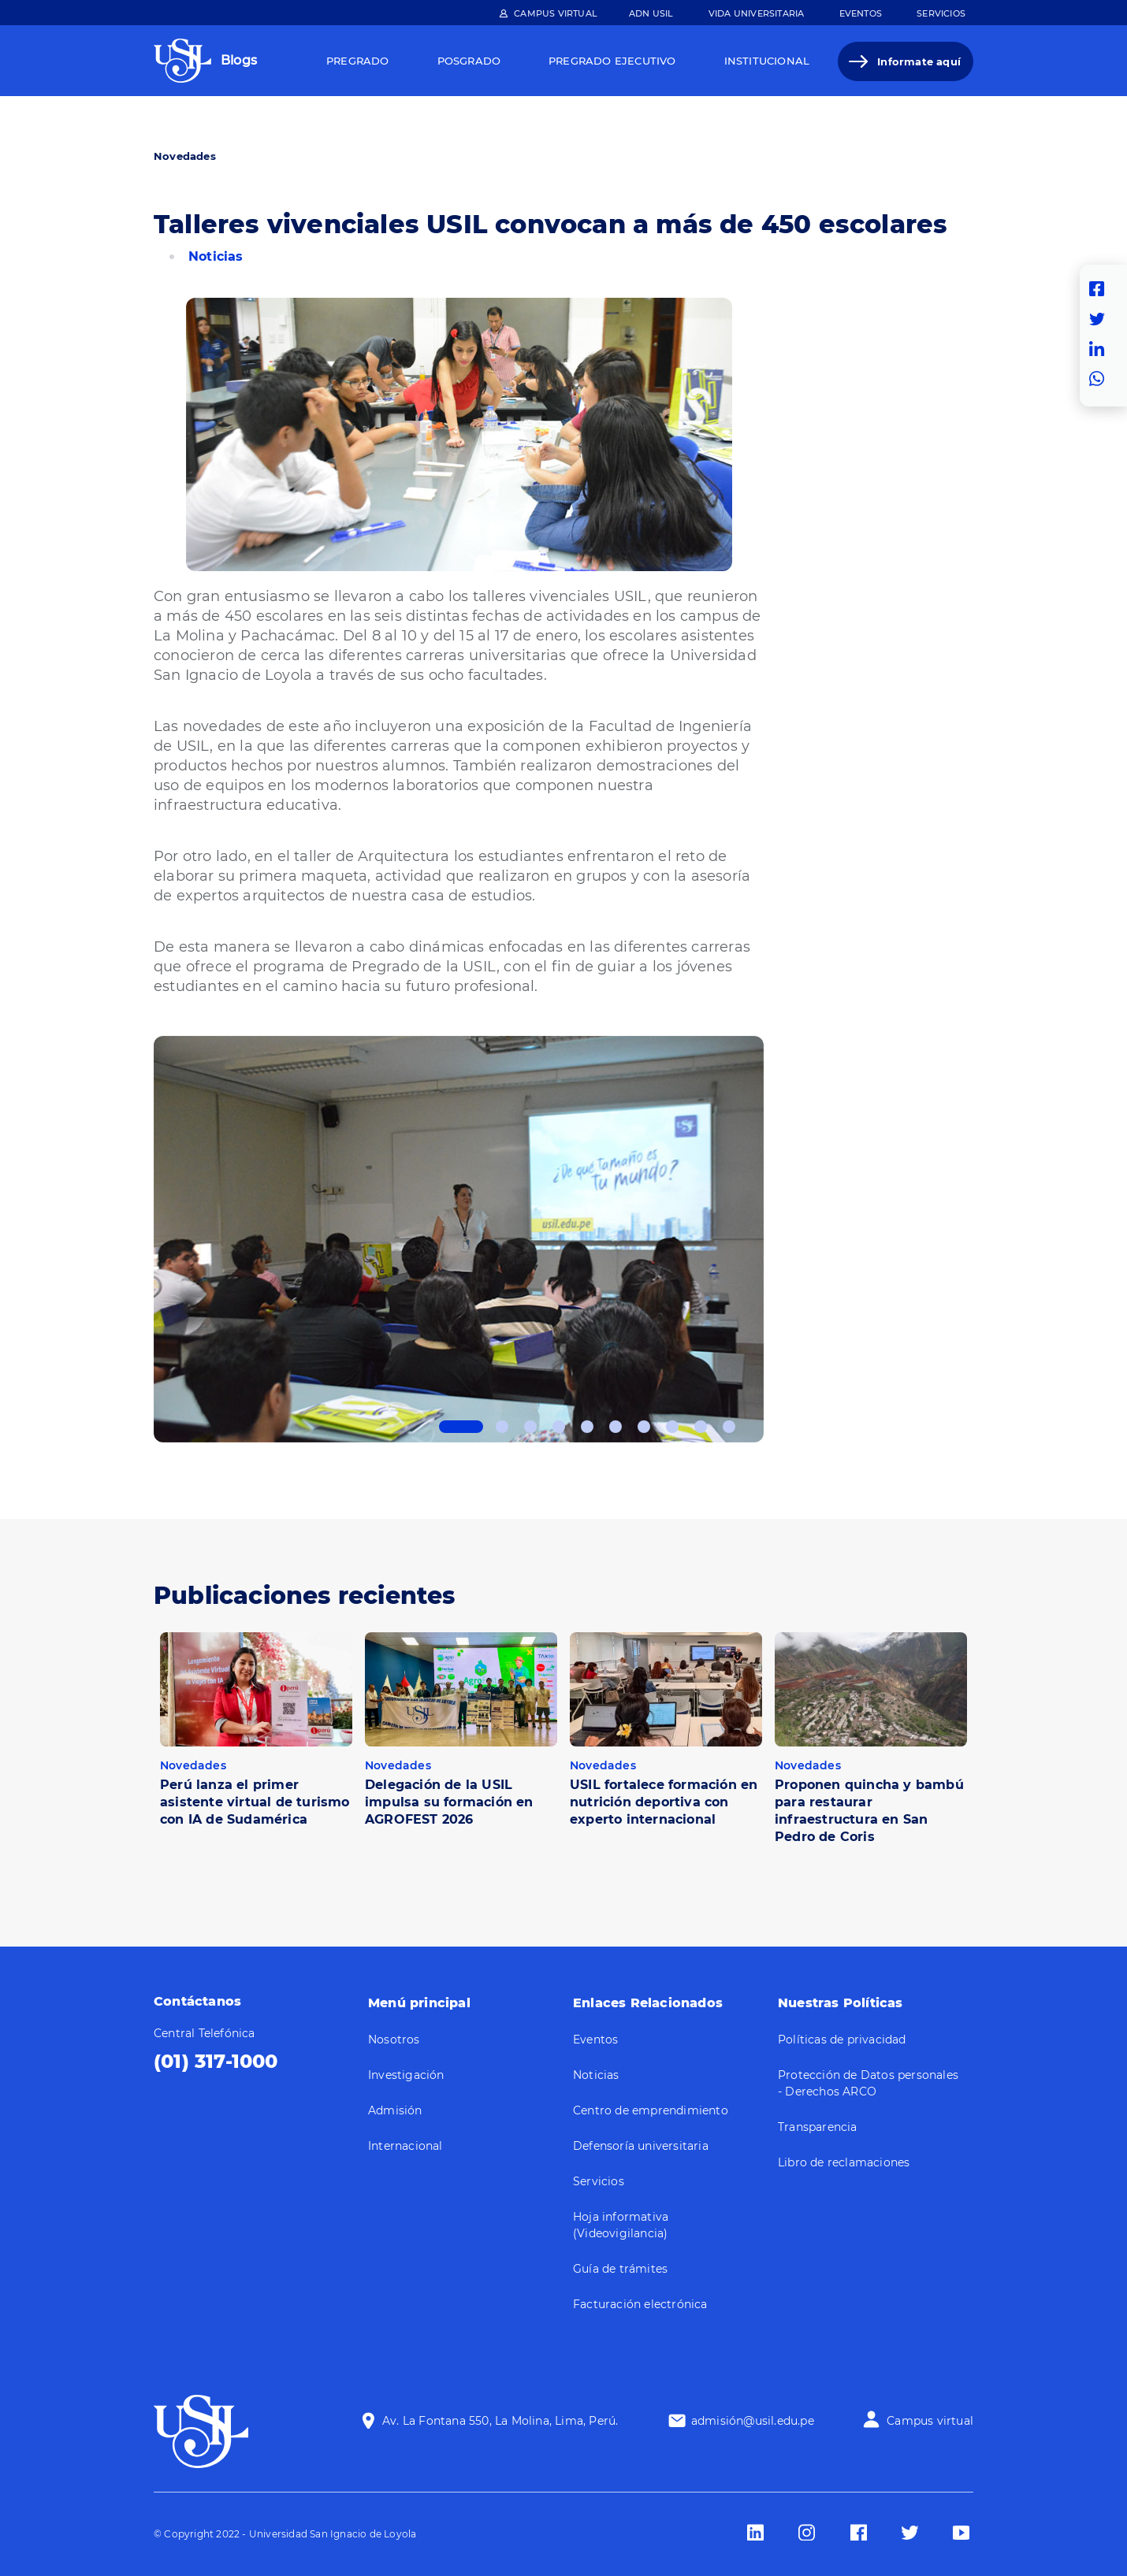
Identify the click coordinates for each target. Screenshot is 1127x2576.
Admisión (395, 2110)
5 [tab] (587, 1426)
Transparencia (817, 2127)
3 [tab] (530, 1426)
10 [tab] (729, 1426)
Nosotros (394, 2039)
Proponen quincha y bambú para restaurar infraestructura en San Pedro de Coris (869, 1810)
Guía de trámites (620, 2269)
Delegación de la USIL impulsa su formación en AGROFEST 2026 (449, 1802)
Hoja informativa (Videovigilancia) (620, 2225)
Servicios (941, 13)
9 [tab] (700, 1426)
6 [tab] (615, 1426)
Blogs (239, 60)
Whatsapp (1101, 379)
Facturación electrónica (640, 2304)
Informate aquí (919, 61)
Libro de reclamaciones (843, 2162)
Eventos (860, 13)
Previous (142, 1238)
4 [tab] (558, 1426)
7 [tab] (644, 1426)
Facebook (1101, 289)
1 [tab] (461, 1426)
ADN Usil (651, 13)
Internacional (405, 2146)
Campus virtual (930, 2421)
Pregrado (357, 60)
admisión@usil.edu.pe (752, 2421)
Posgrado (469, 60)
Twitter (1101, 319)
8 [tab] (672, 1426)
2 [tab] (502, 1426)
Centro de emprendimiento (650, 2110)
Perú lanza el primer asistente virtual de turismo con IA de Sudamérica (255, 1802)
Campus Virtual (555, 13)
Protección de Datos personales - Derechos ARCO (868, 2083)
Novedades (185, 156)
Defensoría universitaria (641, 2146)
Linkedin (1101, 349)
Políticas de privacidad (842, 2039)
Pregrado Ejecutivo (612, 60)
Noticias (216, 256)
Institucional (767, 60)
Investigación (406, 2075)
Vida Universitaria (757, 13)
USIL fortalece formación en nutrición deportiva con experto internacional (663, 1802)
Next (775, 1238)
